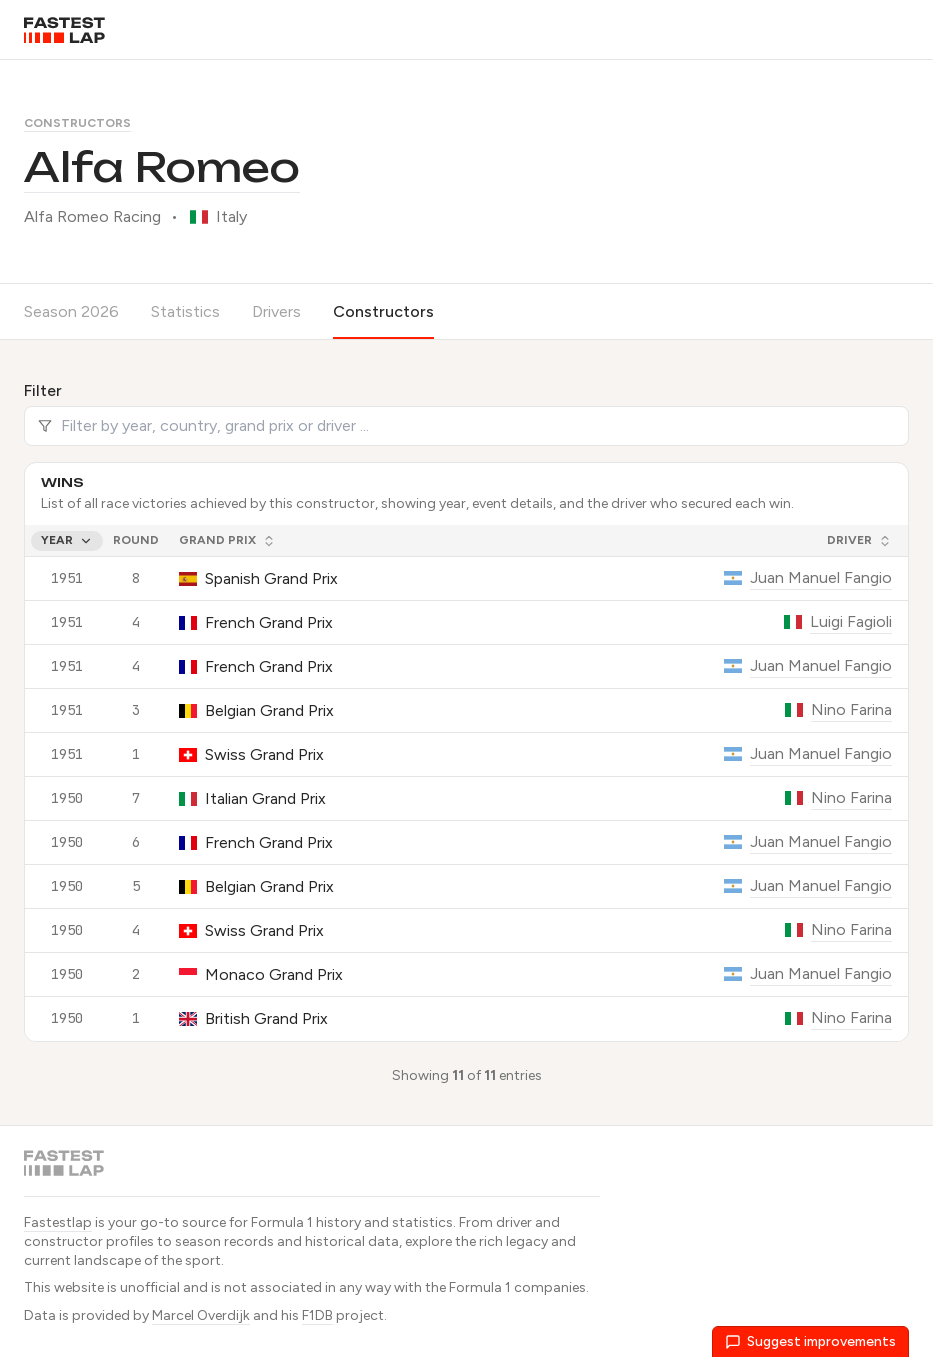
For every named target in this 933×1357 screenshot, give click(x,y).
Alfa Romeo (162, 167)
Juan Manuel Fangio (821, 577)
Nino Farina (851, 709)
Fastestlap (58, 1222)
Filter (43, 390)
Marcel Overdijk (201, 1315)
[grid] (466, 783)
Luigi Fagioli (851, 621)
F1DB (317, 1315)
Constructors (77, 123)
